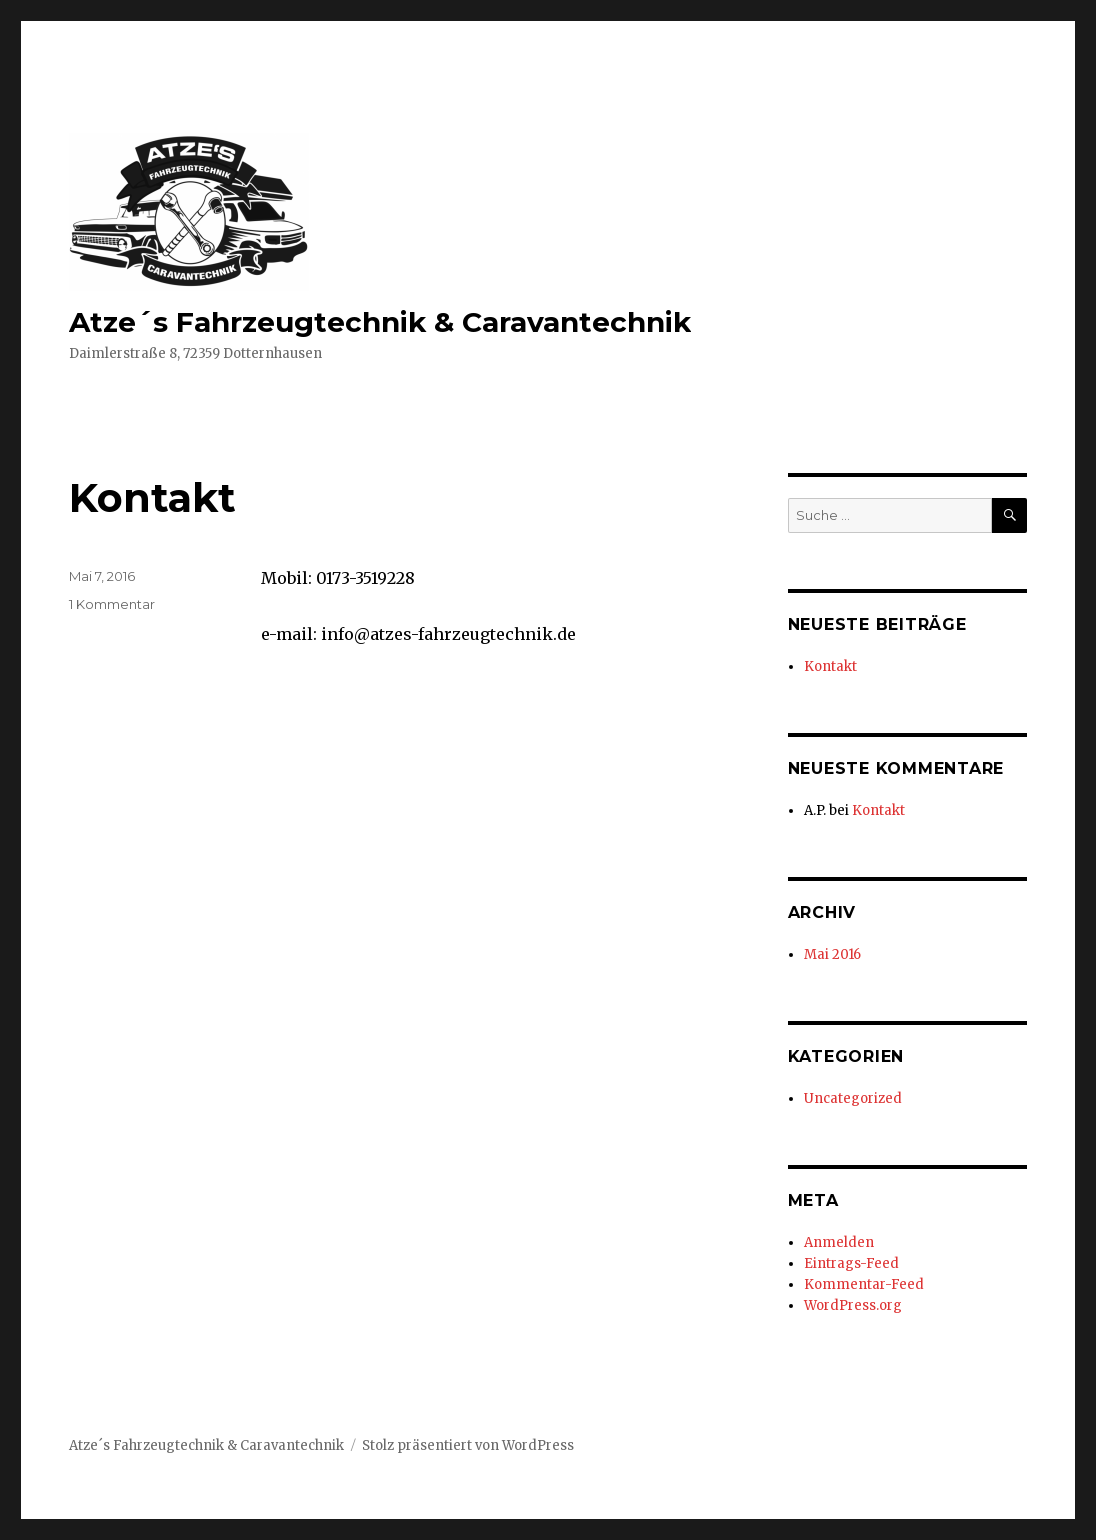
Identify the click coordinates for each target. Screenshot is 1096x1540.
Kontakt (152, 497)
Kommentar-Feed (864, 1284)
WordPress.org (853, 1305)
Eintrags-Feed (851, 1263)
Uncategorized (853, 1098)
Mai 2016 (832, 954)
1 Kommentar (112, 604)
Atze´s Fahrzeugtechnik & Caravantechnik (380, 322)
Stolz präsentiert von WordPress (468, 1445)
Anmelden (839, 1242)
